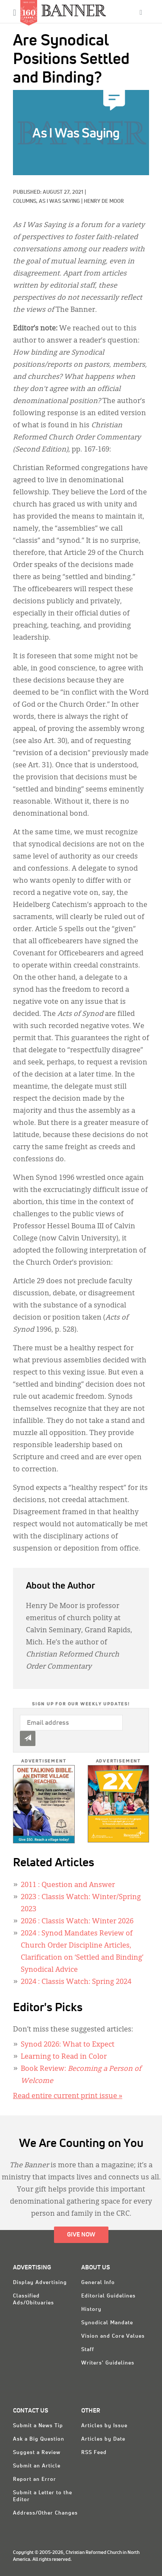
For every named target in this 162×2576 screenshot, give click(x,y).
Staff (87, 2349)
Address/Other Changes (45, 2513)
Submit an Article (36, 2466)
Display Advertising (40, 2282)
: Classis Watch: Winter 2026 (77, 1921)
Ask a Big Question (38, 2439)
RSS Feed (94, 2452)
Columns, (26, 201)
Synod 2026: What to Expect (67, 2044)
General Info (98, 2282)
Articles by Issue (104, 2426)
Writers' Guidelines (107, 2363)
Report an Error (34, 2479)
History (91, 2309)
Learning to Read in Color (64, 2057)
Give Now (81, 2235)
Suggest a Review (36, 2452)
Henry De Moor (104, 201)
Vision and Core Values (113, 2336)
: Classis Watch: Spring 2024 (76, 1982)
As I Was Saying (59, 201)
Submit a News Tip (38, 2426)
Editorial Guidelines (108, 2296)
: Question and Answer (68, 1885)
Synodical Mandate (107, 2323)
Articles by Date (103, 2439)
